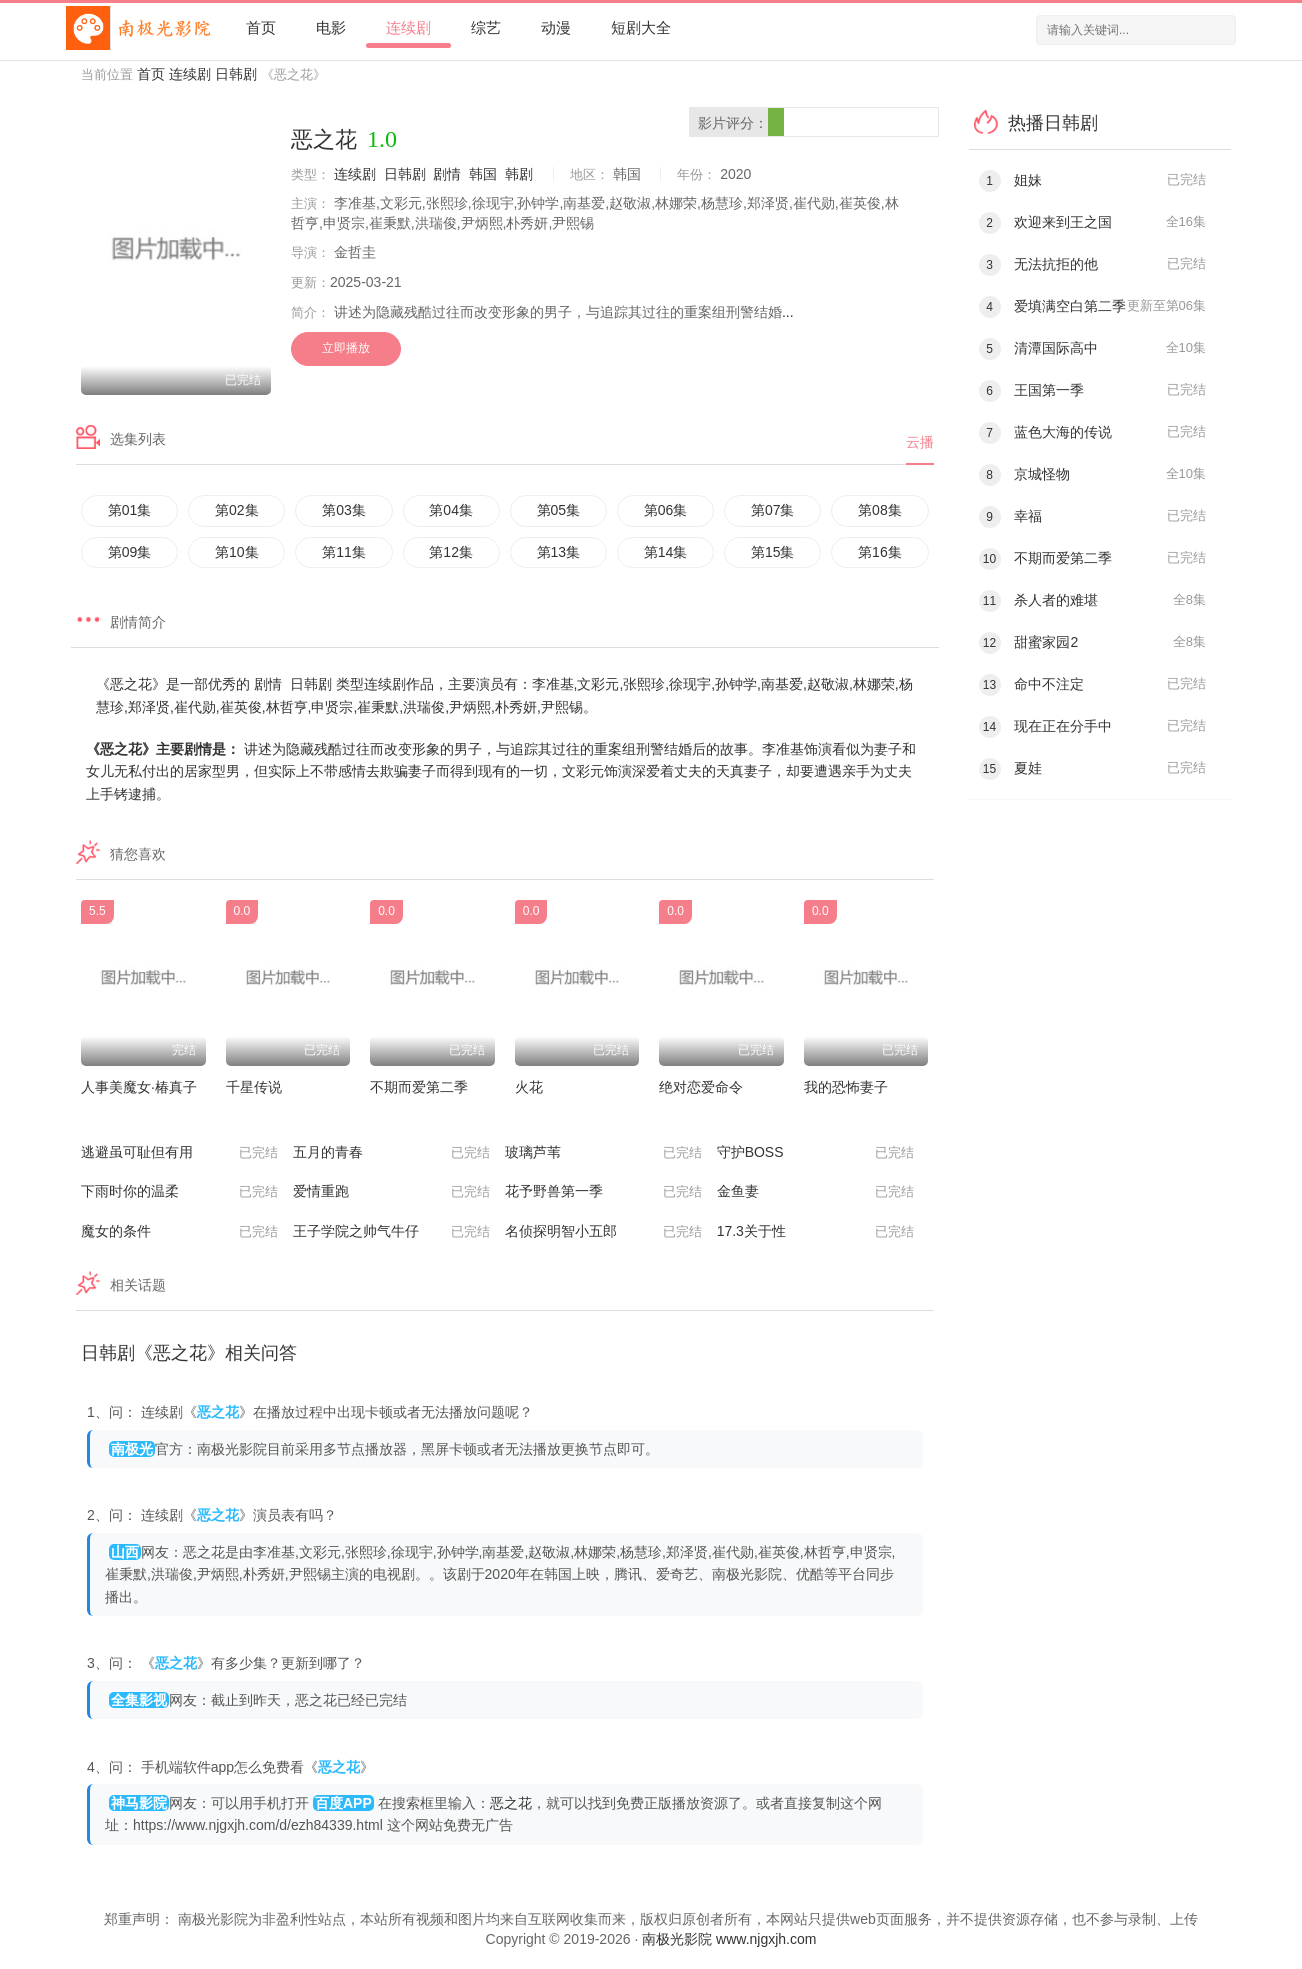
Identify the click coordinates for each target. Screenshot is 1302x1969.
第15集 (773, 552)
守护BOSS (815, 1153)
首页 (261, 27)
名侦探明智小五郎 (603, 1232)
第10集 (237, 552)
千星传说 (254, 1087)
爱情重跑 (391, 1192)
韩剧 (519, 174)
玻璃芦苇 (603, 1153)
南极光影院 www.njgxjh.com (729, 1939)
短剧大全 (641, 27)
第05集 (559, 510)
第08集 (880, 510)
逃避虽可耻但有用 (179, 1153)
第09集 (130, 552)
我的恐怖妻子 (846, 1087)
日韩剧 (236, 74)
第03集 (344, 510)
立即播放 (346, 348)
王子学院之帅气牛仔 (391, 1232)
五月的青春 (391, 1153)
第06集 (666, 510)
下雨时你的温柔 (179, 1192)
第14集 (666, 552)
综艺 (486, 27)
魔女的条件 (179, 1232)
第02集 (237, 510)
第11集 (344, 552)
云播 (920, 442)
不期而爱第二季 (419, 1087)
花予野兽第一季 (603, 1192)
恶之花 (511, 1803)
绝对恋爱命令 (701, 1087)
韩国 (483, 174)
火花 (529, 1087)
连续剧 (408, 27)
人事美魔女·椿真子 (139, 1087)
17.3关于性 (815, 1232)
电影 (331, 27)
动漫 (556, 27)
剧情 (447, 174)
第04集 (451, 510)
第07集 (773, 510)
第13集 (559, 552)
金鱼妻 (815, 1192)
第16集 (880, 552)
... (788, 312)
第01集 (130, 510)
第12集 (451, 552)
